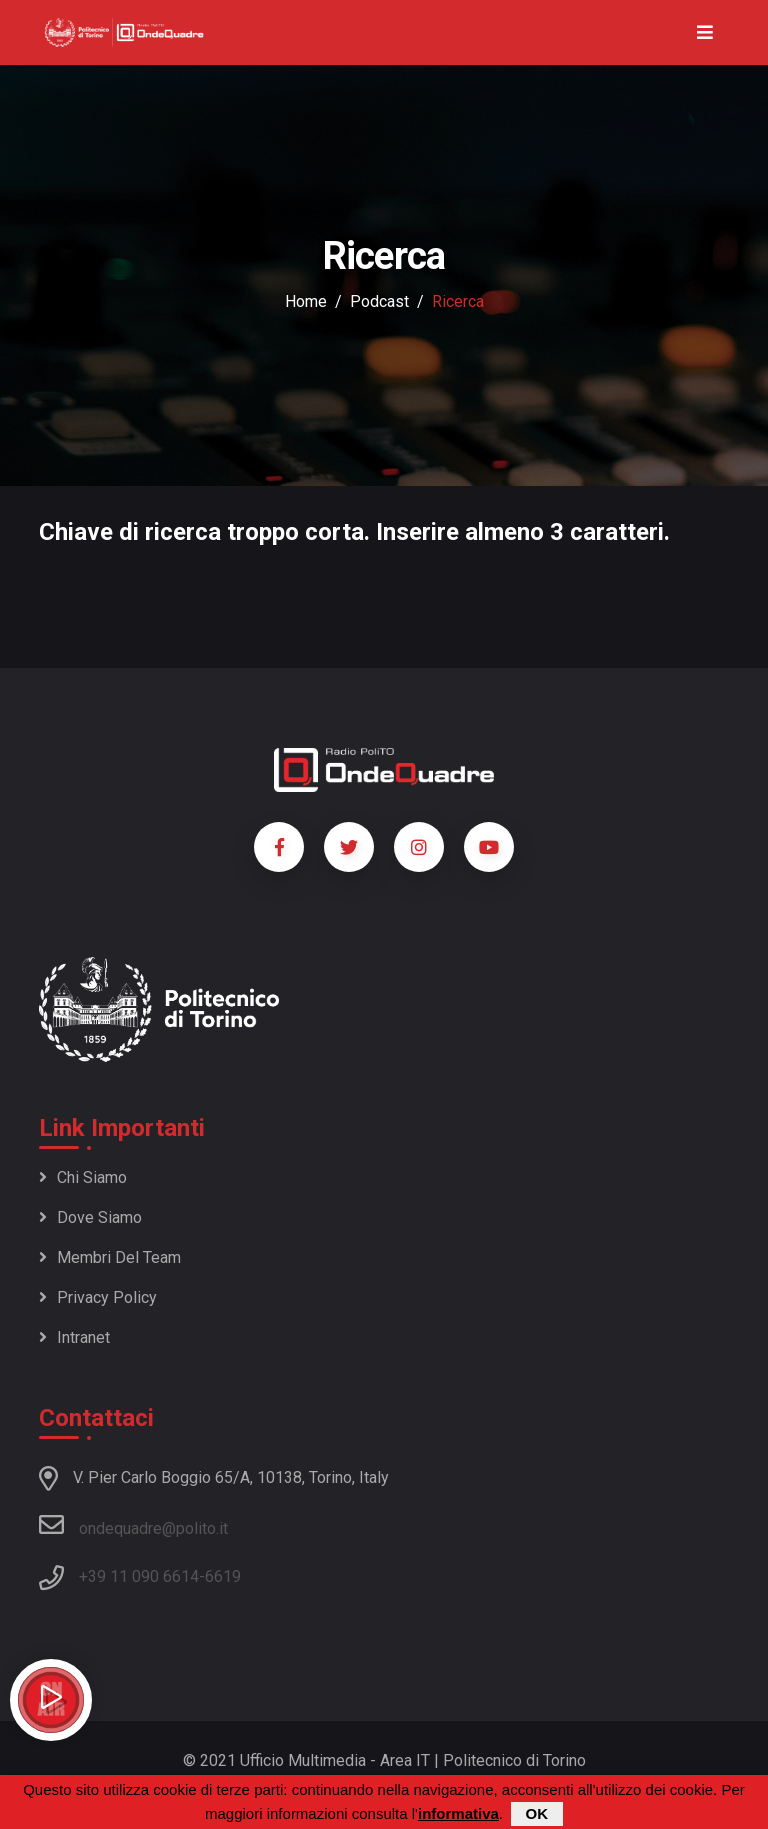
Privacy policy (98, 1297)
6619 (223, 1576)
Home (306, 301)
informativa (458, 1814)
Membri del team (110, 1257)
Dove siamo (90, 1217)
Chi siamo (83, 1177)
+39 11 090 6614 (139, 1576)
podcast (379, 301)
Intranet (74, 1337)
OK (537, 1814)
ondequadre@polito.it (133, 1525)
